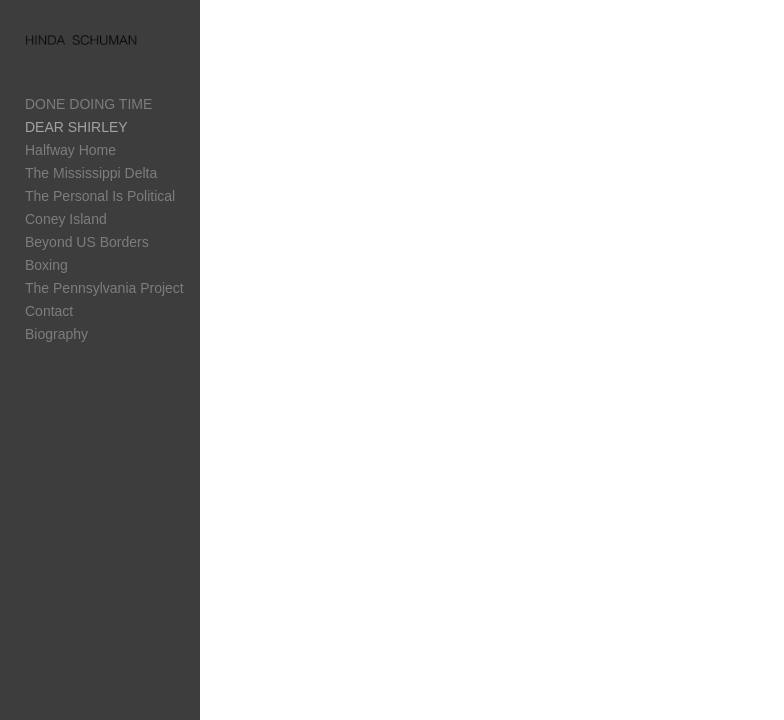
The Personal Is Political (100, 196)
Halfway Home (70, 150)
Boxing (46, 265)
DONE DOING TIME (88, 104)
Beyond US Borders (87, 242)
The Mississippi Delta (91, 173)
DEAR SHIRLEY (76, 127)
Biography (56, 334)
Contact (49, 311)
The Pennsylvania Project (104, 288)
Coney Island (66, 219)
